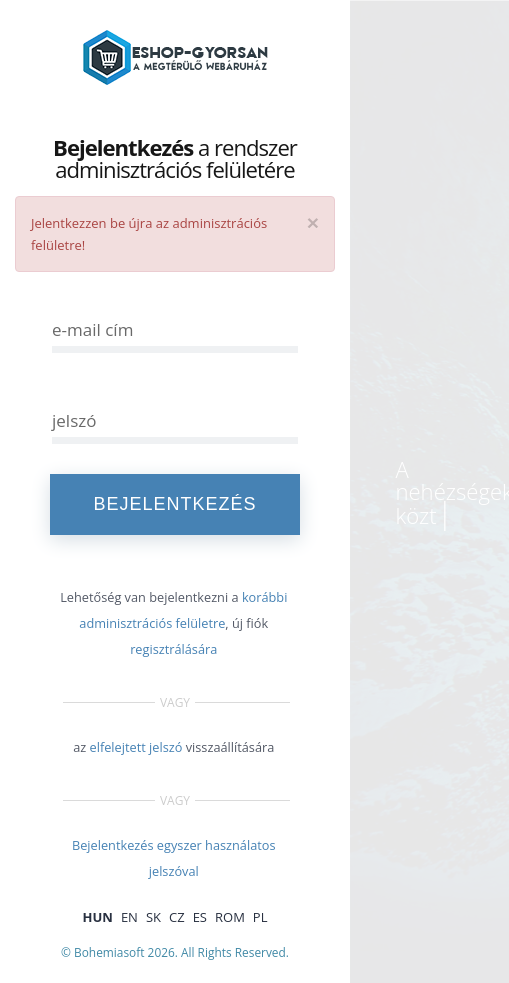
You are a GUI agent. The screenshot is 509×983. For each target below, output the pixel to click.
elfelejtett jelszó (136, 747)
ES (200, 917)
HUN (98, 917)
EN (129, 917)
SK (153, 917)
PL (260, 917)
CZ (177, 917)
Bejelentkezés (174, 504)
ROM (230, 917)
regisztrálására (173, 649)
